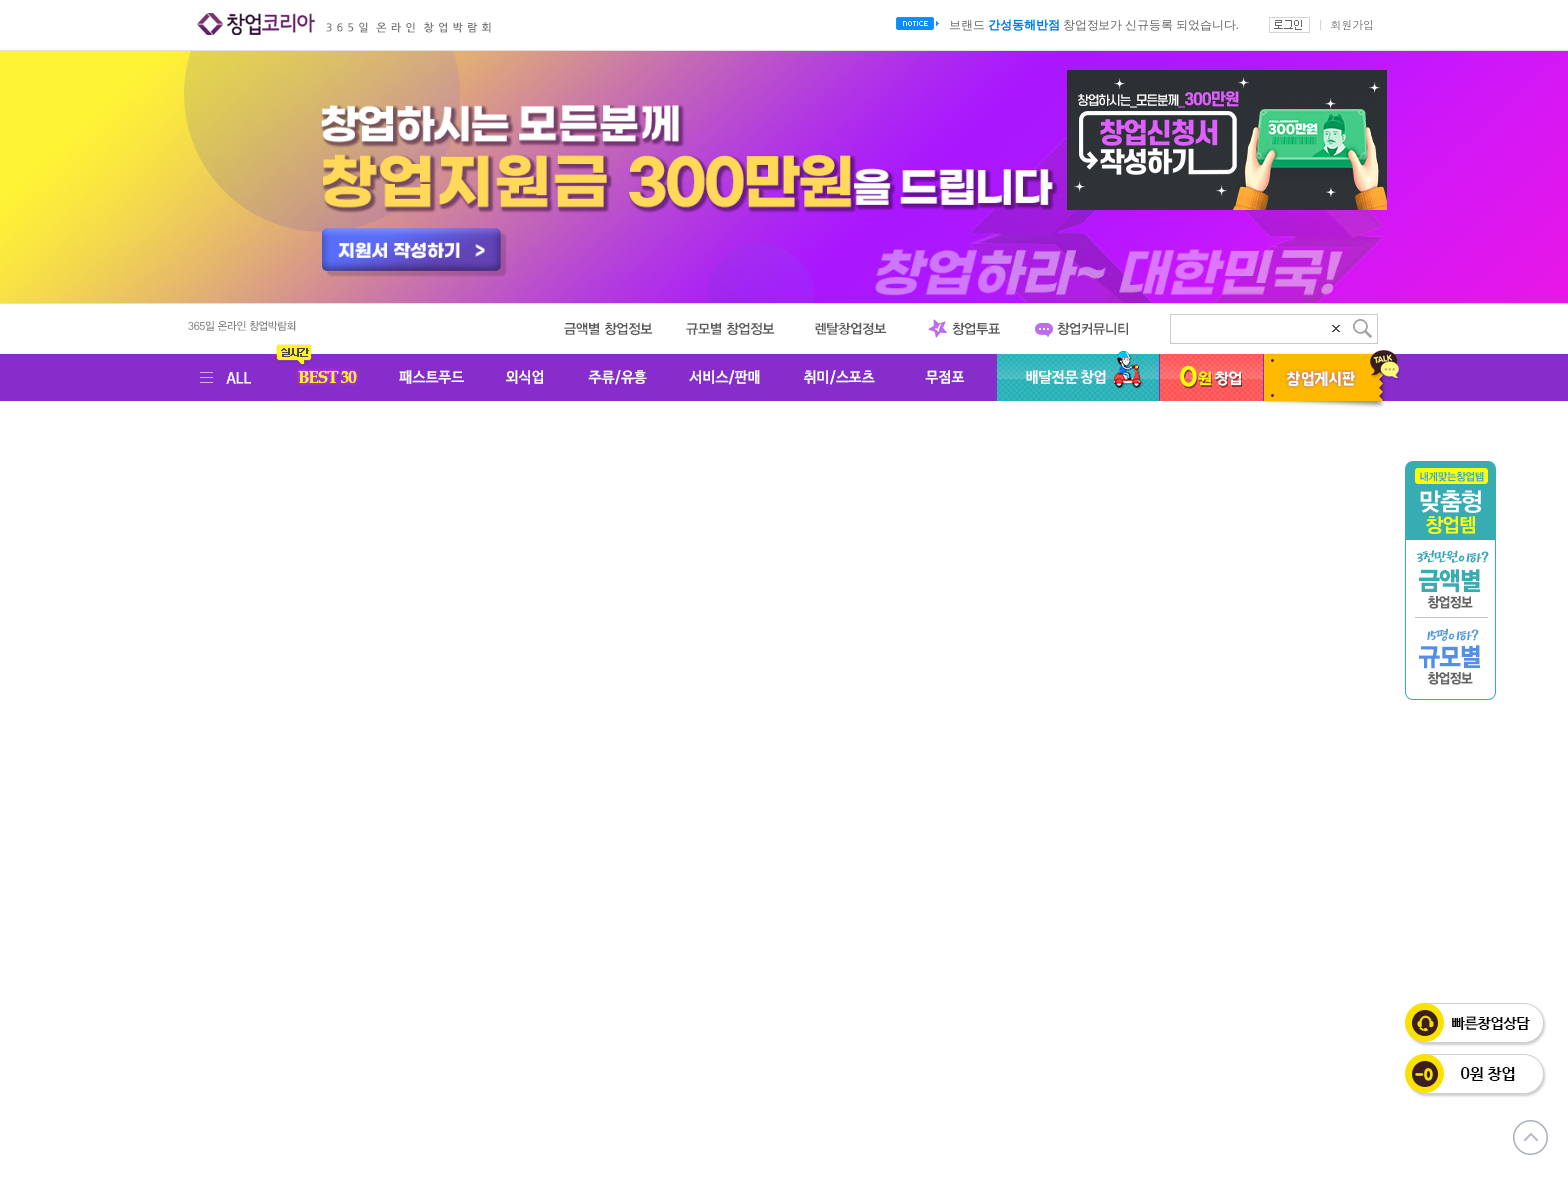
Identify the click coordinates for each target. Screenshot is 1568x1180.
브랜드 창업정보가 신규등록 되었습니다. (1093, 25)
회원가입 (1352, 24)
